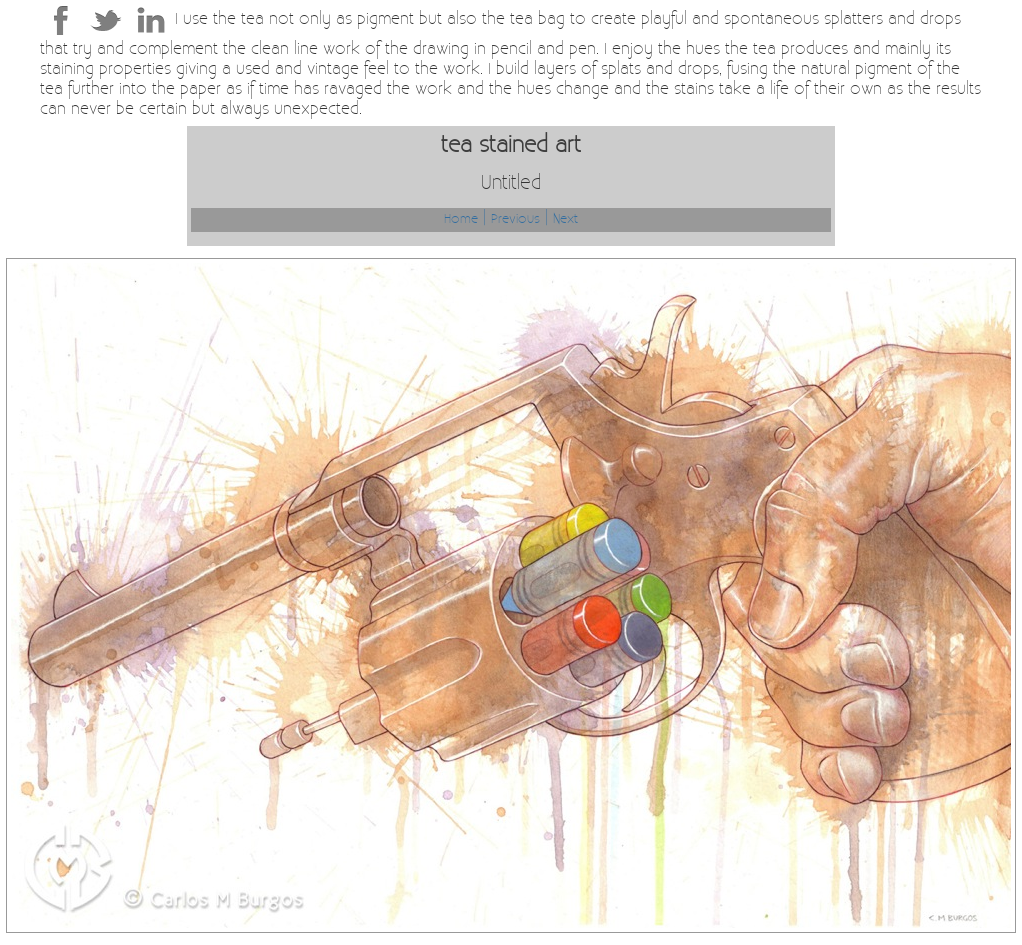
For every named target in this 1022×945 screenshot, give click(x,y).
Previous (515, 219)
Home (461, 219)
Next (565, 219)
